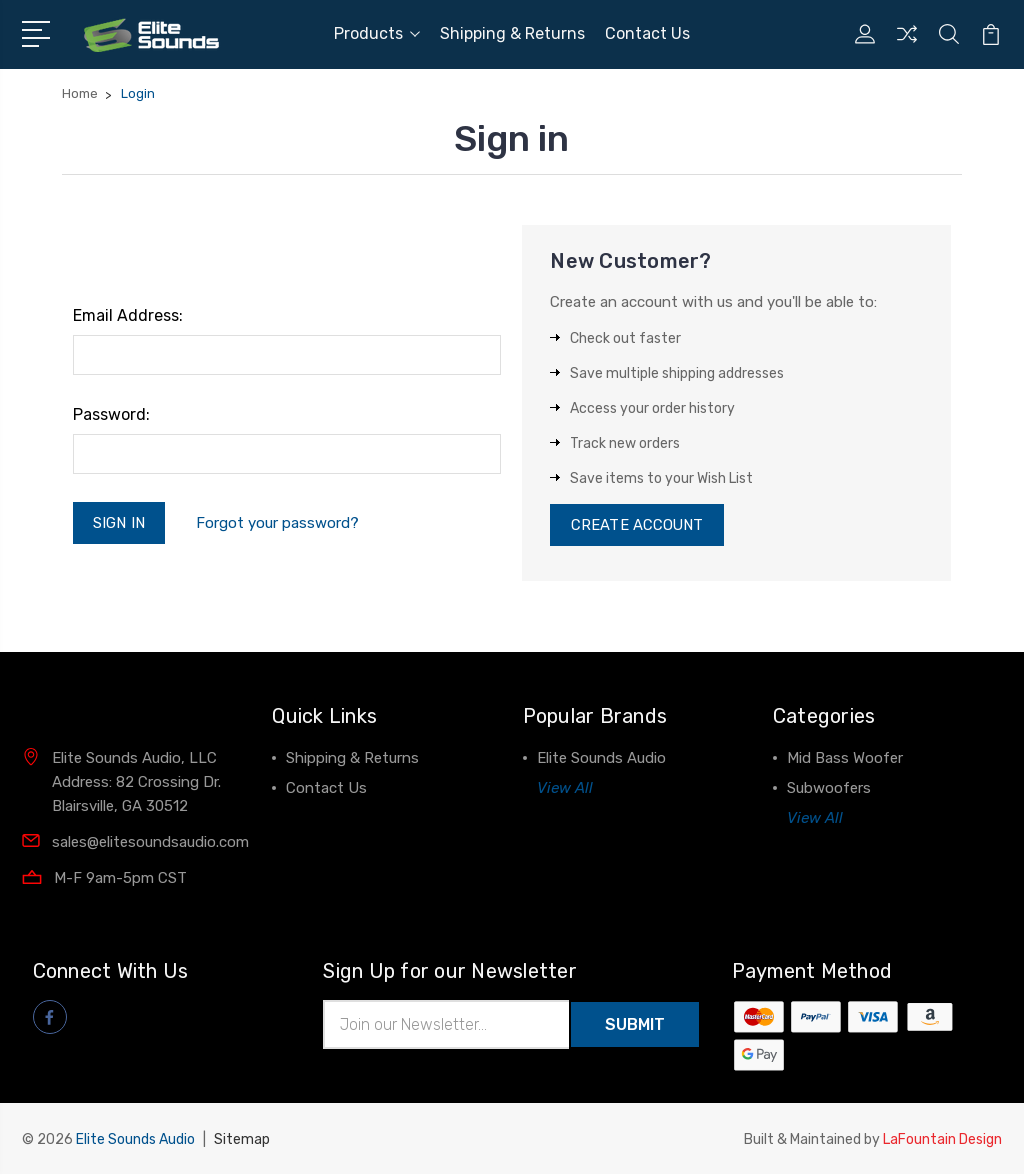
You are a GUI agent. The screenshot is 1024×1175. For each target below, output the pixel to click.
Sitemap (242, 1140)
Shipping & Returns (512, 33)
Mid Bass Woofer (845, 760)
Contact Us (647, 33)
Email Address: (128, 315)
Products (377, 33)
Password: (111, 414)
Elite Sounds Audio (601, 760)
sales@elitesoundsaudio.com (150, 843)
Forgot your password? (278, 523)
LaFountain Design (942, 1140)
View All (565, 790)
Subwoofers (829, 790)
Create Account (637, 526)
